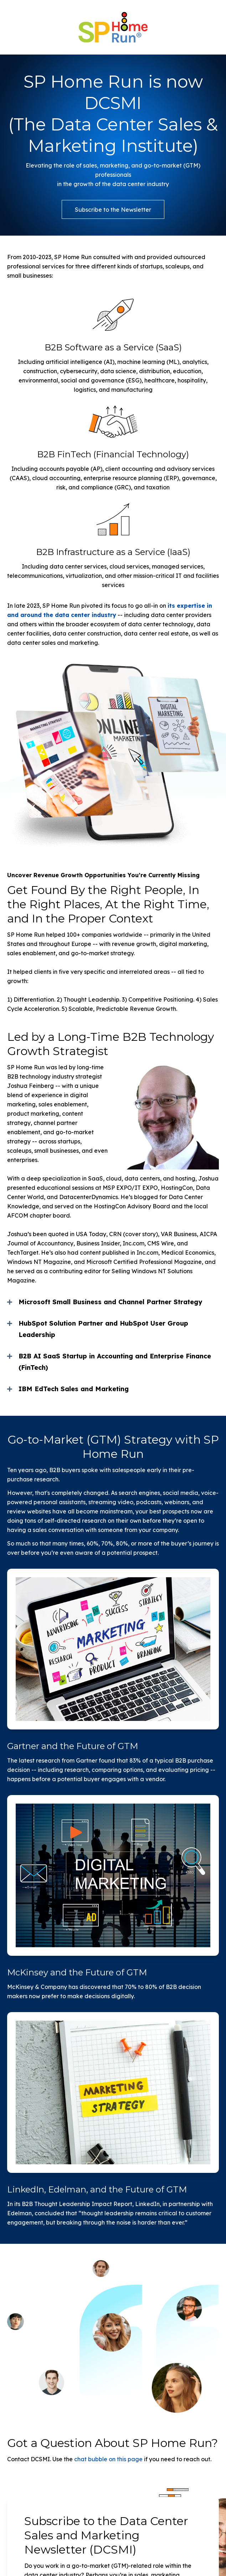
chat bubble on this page (108, 2459)
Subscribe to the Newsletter (113, 209)
